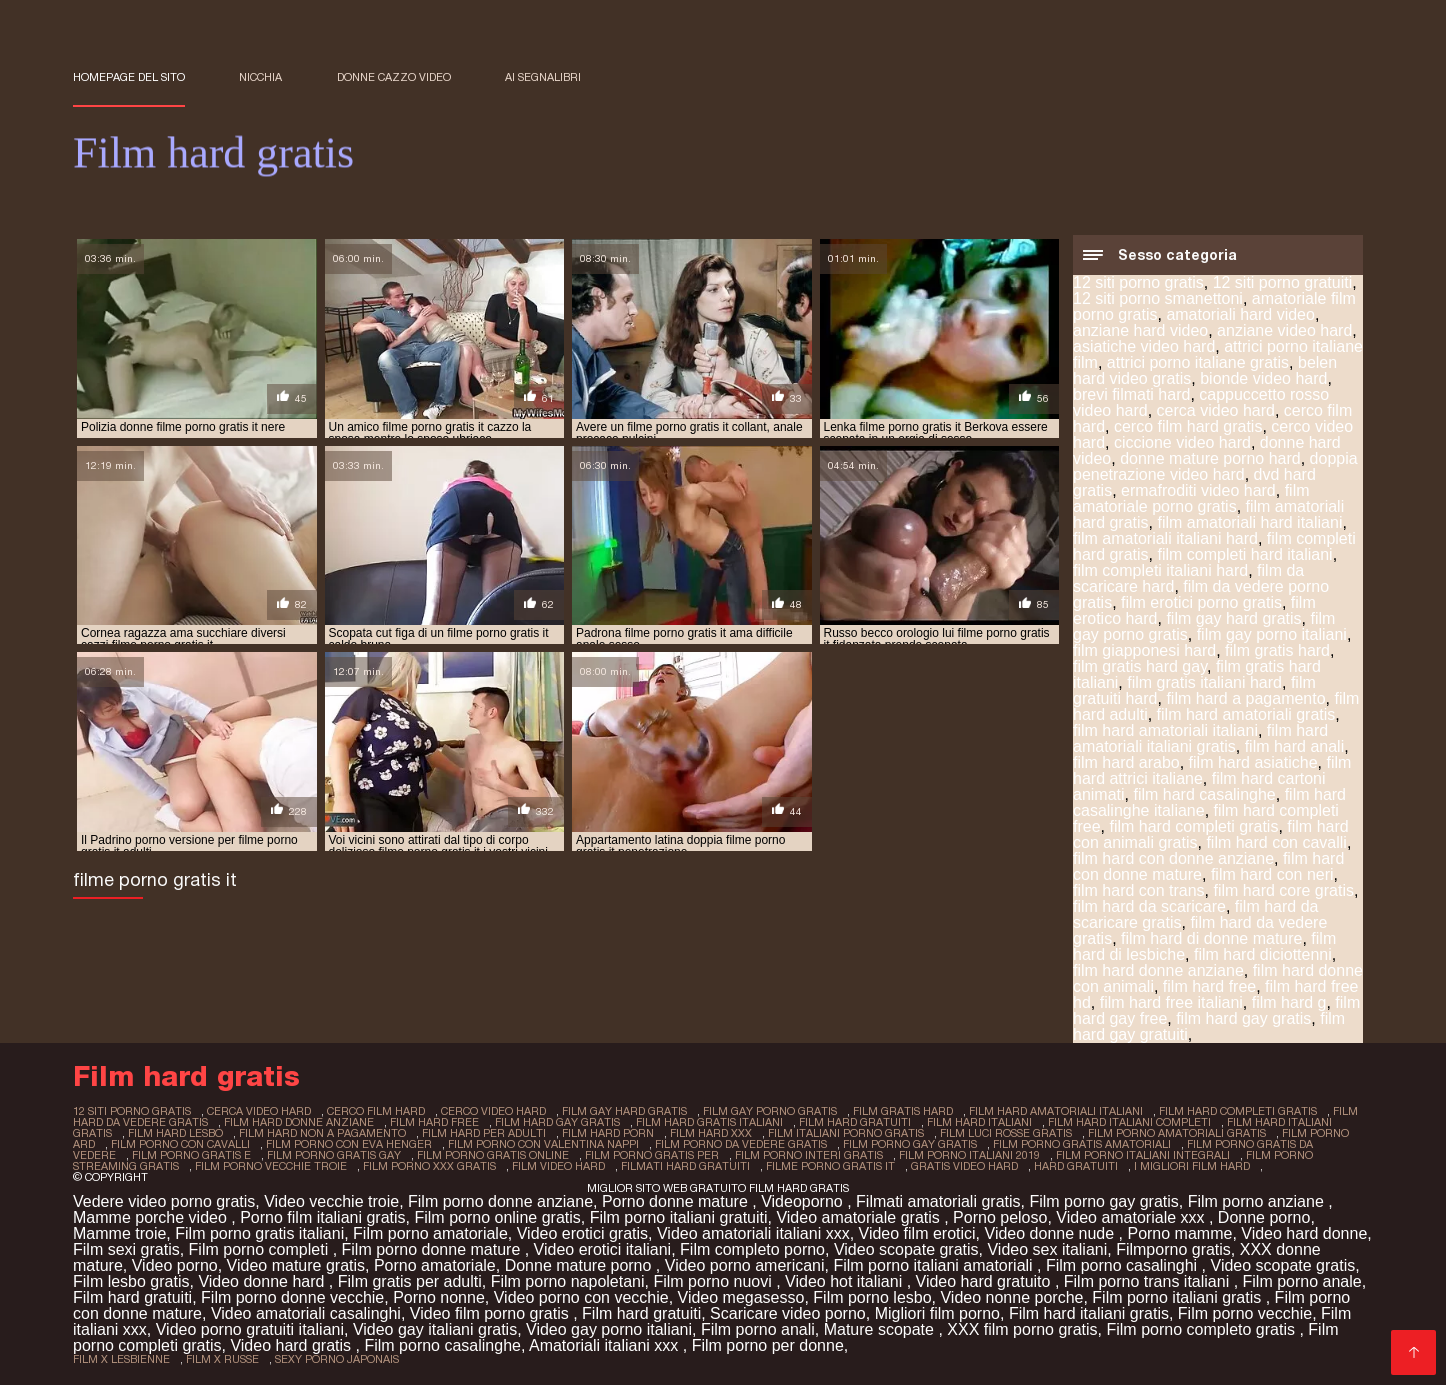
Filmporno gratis (1173, 1249)
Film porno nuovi (714, 1281)
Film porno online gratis (497, 1217)
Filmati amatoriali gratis (938, 1201)
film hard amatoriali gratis (1246, 714)
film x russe (222, 1359)
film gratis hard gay (1140, 666)
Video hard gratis (292, 1345)
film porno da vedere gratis (741, 1144)
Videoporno (804, 1201)
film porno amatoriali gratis (1177, 1133)
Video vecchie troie (331, 1201)
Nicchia (260, 77)
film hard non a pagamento (322, 1133)
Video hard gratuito (985, 1281)
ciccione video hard (1182, 442)
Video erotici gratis (582, 1233)
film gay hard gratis (1233, 618)
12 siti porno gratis (1138, 282)
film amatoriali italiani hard (1165, 538)
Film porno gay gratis (1103, 1201)
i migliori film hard (1192, 1166)
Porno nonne (439, 1297)
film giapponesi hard (1144, 650)
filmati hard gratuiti (685, 1166)
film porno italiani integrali (1143, 1155)
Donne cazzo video (394, 77)
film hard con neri (1272, 874)
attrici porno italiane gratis (1198, 362)
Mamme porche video (152, 1217)
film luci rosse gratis (1006, 1133)
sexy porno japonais (337, 1359)
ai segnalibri (543, 77)
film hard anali (1295, 746)
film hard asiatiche (1253, 762)
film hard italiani (979, 1122)
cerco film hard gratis (1188, 426)
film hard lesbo (175, 1133)
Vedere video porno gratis (164, 1201)
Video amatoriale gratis (860, 1217)
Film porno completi (261, 1249)
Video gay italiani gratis (435, 1329)
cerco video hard (493, 1111)
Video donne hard (263, 1281)
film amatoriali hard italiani (1249, 522)
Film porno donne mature (433, 1249)
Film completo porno (752, 1249)
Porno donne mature (677, 1201)
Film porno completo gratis (1202, 1329)
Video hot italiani (846, 1281)
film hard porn (608, 1133)
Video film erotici (917, 1233)
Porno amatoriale (435, 1265)
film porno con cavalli (180, 1144)
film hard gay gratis (1243, 1018)
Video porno (175, 1265)
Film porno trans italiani (1149, 1281)
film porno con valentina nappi (543, 1144)
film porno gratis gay (334, 1155)
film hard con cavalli (1276, 842)
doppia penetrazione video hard (1215, 466)
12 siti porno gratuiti (1283, 282)
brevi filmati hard (1131, 394)
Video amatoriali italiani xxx (753, 1233)
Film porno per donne (768, 1345)
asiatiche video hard (1144, 346)
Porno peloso (1000, 1217)
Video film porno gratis (491, 1313)
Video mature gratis (296, 1265)
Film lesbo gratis (131, 1281)
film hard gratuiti (855, 1122)
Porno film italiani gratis (322, 1217)
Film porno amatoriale (430, 1233)
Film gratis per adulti (410, 1281)
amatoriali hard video (1240, 314)
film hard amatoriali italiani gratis (1200, 738)
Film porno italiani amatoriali (935, 1265)
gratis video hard (964, 1166)
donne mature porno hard (1210, 458)
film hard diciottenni (1263, 954)
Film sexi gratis (126, 1249)
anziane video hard (1284, 330)
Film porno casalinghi (1124, 1265)
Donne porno (1264, 1217)
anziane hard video (1140, 330)
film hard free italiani (1171, 1002)
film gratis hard (1277, 650)
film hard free (1209, 986)
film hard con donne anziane (1173, 858)
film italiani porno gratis (846, 1133)
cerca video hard (1216, 410)
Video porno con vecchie (581, 1297)
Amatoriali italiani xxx (606, 1345)
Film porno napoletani (568, 1281)
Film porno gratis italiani (259, 1233)
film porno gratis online (493, 1155)
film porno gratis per (652, 1155)
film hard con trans (1139, 890)
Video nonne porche (1011, 1297)
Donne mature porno (580, 1265)
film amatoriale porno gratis (1191, 498)
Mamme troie (119, 1233)
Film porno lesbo (872, 1297)
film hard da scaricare (1149, 906)
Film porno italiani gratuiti (679, 1217)
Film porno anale (1302, 1281)
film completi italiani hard (1160, 570)
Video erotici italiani (603, 1249)
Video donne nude (1052, 1233)
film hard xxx (711, 1133)
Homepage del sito (129, 77)
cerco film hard (376, 1111)
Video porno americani (745, 1265)
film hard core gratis (1284, 890)
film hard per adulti (484, 1133)
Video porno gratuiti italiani (250, 1329)
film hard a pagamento (1245, 698)
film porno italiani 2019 (969, 1155)
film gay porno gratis (770, 1111)
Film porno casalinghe (442, 1345)
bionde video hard (1263, 378)
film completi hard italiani (1244, 554)
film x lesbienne (121, 1359)
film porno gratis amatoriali (1082, 1144)
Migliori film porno (937, 1313)
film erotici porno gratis (1201, 602)
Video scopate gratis (906, 1249)
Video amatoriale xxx (1132, 1217)
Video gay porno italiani (609, 1329)
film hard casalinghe (1204, 794)
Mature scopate (881, 1329)
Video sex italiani (1047, 1249)
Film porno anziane (1258, 1201)
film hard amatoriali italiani (1165, 730)
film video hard (558, 1166)
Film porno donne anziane (500, 1201)
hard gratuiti (1076, 1166)
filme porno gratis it (830, 1166)
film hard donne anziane (1158, 970)
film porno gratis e (191, 1155)
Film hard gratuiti (132, 1297)
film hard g (1289, 1002)
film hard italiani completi (1129, 1122)
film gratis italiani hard (1204, 682)
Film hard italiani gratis (1089, 1313)
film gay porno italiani (1272, 634)
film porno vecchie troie (271, 1166)
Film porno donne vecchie (292, 1297)
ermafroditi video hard (1198, 490)
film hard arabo (1126, 762)
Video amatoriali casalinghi (306, 1313)
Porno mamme (1179, 1233)
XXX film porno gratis (1022, 1329)
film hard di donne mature (1211, 938)
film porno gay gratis (910, 1144)
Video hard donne (1304, 1233)
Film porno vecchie (1245, 1313)
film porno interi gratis (809, 1155)
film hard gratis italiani (709, 1122)
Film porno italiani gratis (1178, 1297)
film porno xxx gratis (429, 1166)
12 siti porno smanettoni (1158, 298)
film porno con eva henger (349, 1144)
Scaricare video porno (788, 1313)
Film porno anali (758, 1329)
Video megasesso (741, 1297)
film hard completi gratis (1193, 826)
